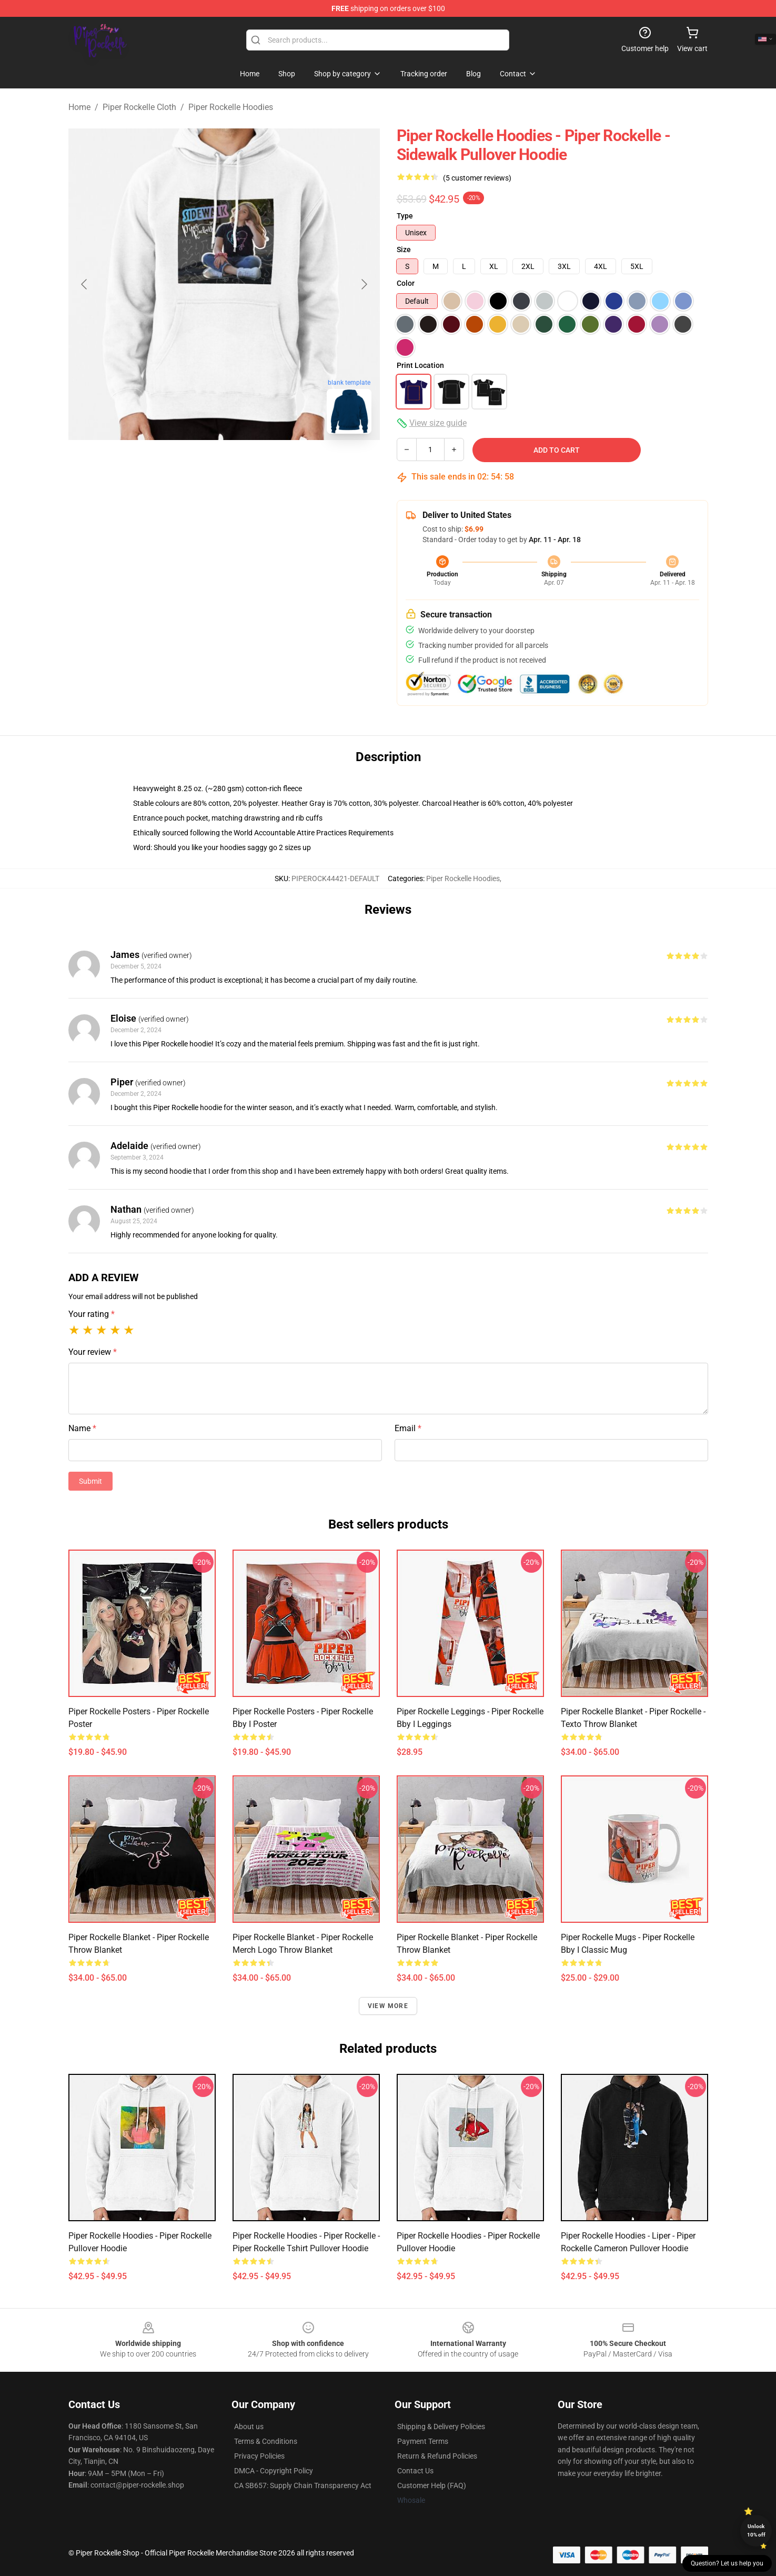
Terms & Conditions (265, 2441)
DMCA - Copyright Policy (273, 2471)
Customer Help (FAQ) (431, 2485)
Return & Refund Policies (437, 2456)
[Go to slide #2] (224, 465)
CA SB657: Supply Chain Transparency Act (302, 2485)
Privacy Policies (259, 2456)
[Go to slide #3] (279, 465)
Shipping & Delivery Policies (441, 2426)
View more (388, 2006)
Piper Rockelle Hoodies (230, 107)
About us (249, 2426)
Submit (90, 1481)
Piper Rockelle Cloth (139, 107)
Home (79, 107)
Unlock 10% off (756, 2530)
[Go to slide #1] (169, 465)
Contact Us (415, 2471)
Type (405, 216)
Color (406, 283)
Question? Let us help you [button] (727, 2563)
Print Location (420, 365)
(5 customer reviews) (477, 178)
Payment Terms (422, 2441)
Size (404, 249)
